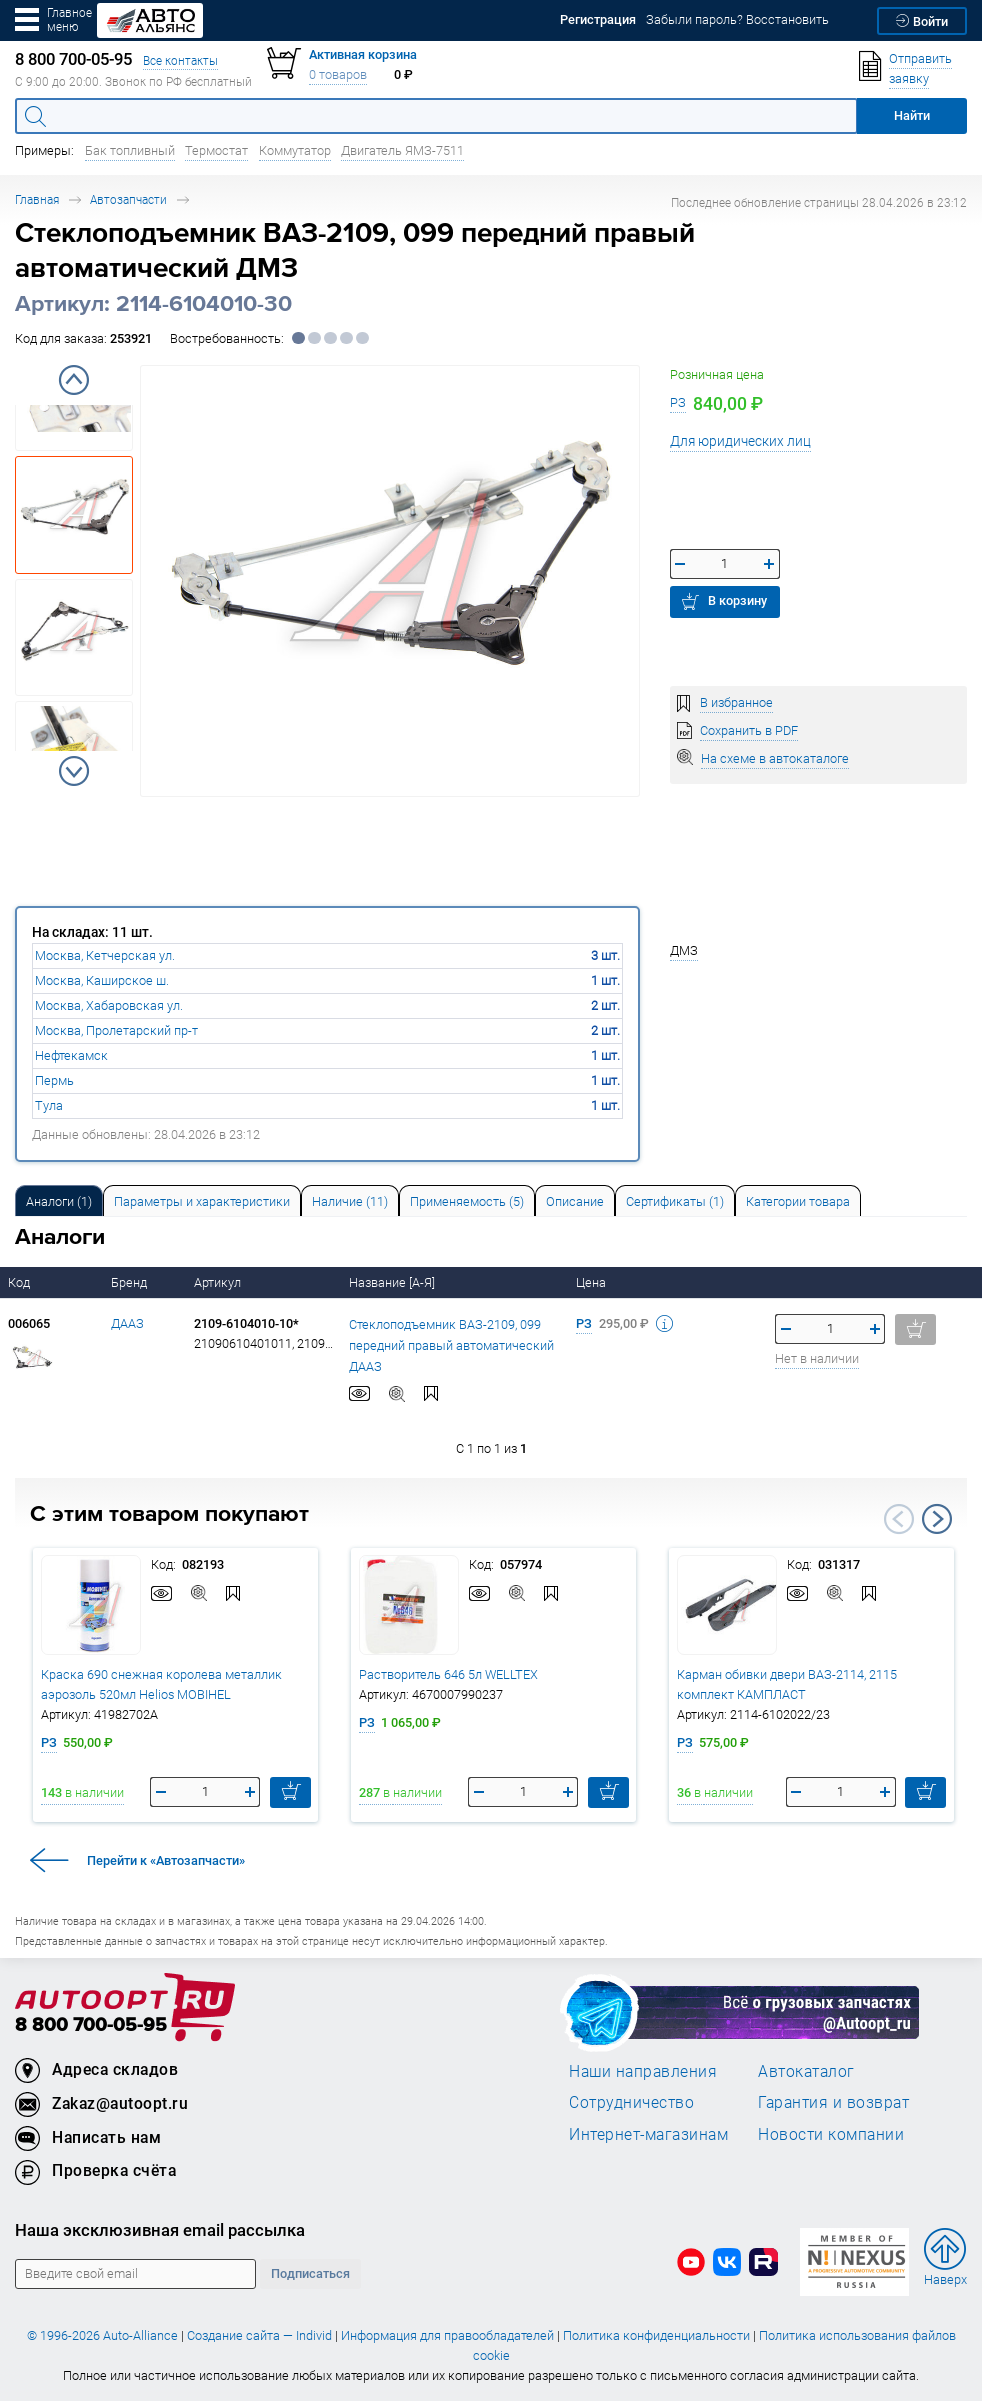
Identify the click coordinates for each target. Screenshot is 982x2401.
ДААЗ (127, 1323)
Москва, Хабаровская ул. (109, 1005)
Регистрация (598, 19)
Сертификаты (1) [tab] (675, 1201)
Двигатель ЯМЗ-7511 (402, 150)
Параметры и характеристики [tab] (202, 1201)
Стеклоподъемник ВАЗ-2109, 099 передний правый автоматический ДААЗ (451, 1344)
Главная (37, 199)
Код (20, 1282)
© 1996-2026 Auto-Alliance (102, 2335)
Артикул (219, 1282)
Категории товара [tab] (798, 1201)
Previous (74, 380)
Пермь (54, 1080)
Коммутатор (295, 150)
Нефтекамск (71, 1055)
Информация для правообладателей (447, 2335)
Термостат (216, 150)
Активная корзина (363, 54)
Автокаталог (806, 2071)
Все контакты (180, 60)
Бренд (130, 1282)
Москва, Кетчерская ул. (105, 955)
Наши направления (643, 2071)
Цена (592, 1282)
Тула (49, 1105)
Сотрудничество (631, 2102)
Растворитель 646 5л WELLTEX (448, 1674)
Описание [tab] (575, 1201)
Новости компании (831, 2134)
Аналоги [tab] (59, 1201)
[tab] (59, 1200)
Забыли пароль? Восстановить (737, 19)
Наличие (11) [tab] (350, 1201)
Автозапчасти (128, 199)
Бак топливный (130, 150)
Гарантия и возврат (833, 2102)
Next (74, 771)
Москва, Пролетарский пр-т (116, 1030)
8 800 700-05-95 (91, 2025)
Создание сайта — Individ (259, 2335)
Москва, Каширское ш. (102, 980)
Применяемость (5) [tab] (467, 1201)
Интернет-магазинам (648, 2134)
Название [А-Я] (393, 1282)
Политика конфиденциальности (656, 2335)
